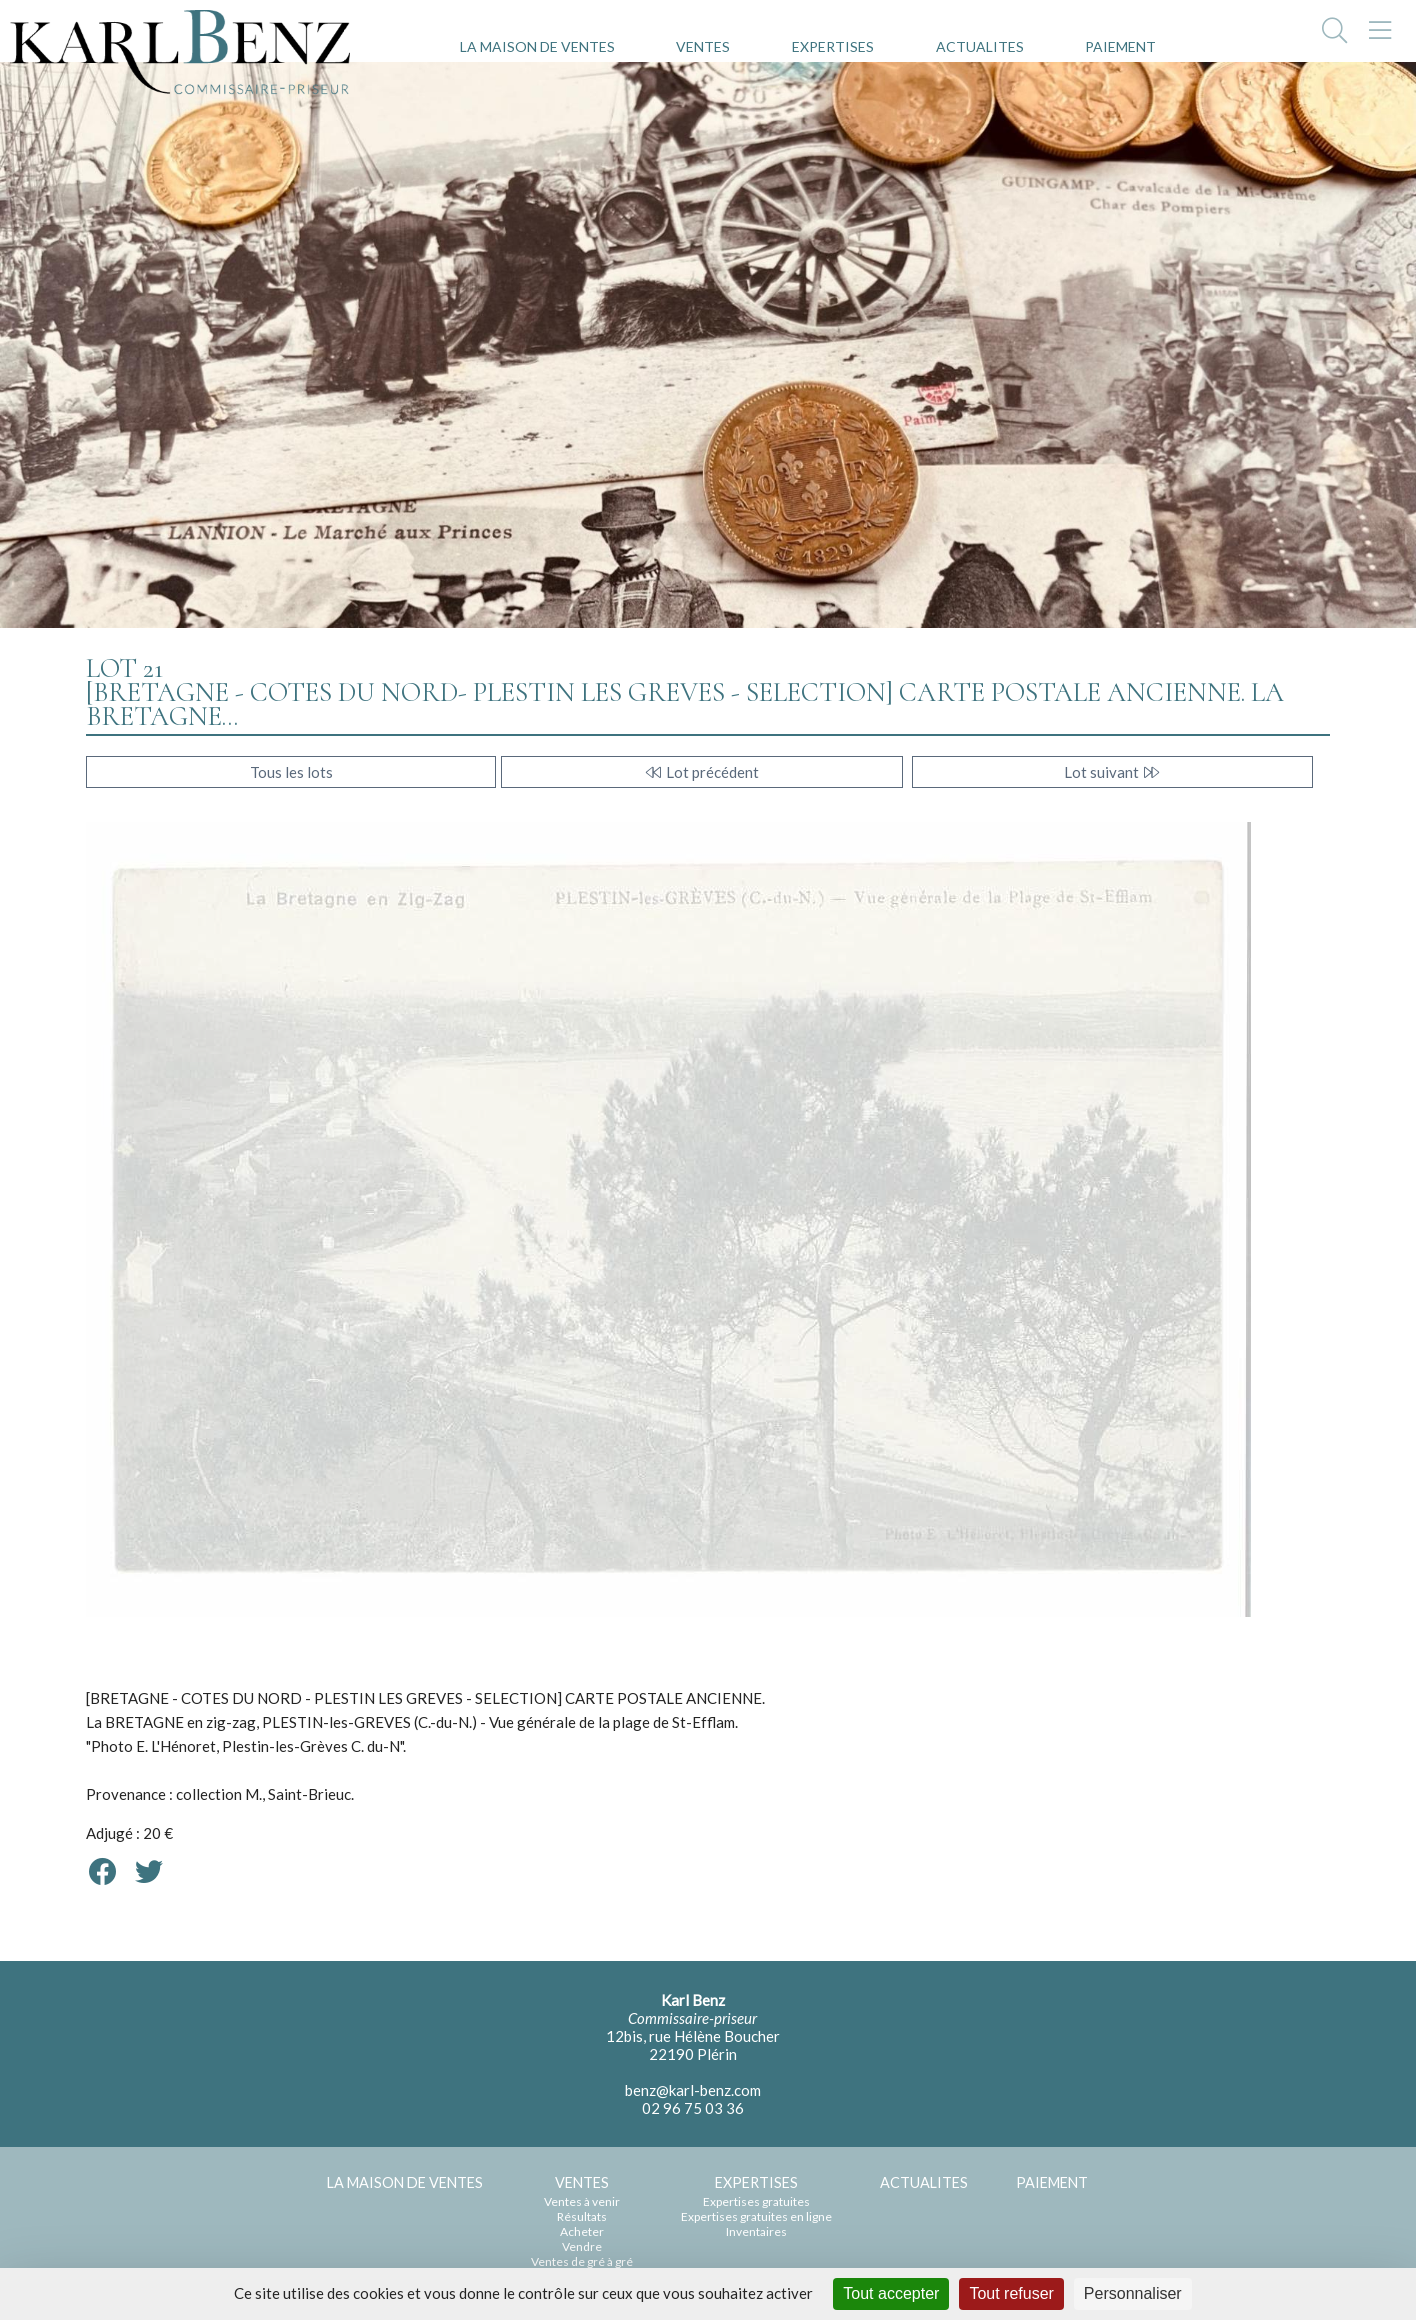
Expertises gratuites (756, 2201)
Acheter (582, 2231)
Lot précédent (701, 772)
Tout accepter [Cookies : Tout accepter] (891, 2293)
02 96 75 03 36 (693, 2108)
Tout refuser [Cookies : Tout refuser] (1011, 2293)
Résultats (582, 2216)
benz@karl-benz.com (693, 2090)
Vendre (582, 2246)
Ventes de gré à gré (582, 2261)
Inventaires (756, 2231)
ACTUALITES (980, 46)
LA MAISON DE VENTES (537, 46)
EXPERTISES (833, 46)
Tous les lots (291, 772)
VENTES (703, 46)
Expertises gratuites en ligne (756, 2216)
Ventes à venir (582, 2201)
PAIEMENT (1120, 46)
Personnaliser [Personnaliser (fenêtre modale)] (1133, 2293)
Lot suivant (1112, 772)
